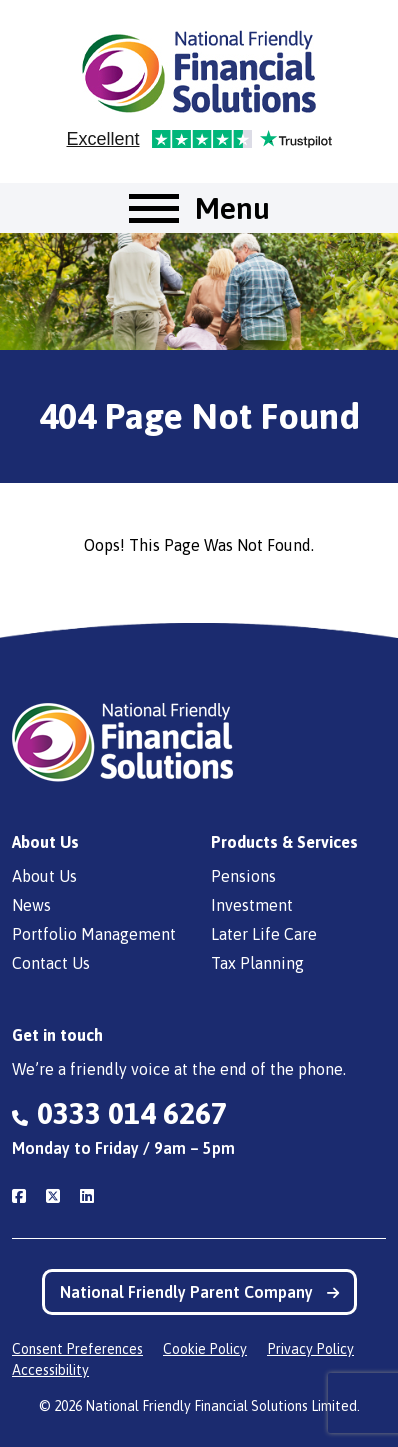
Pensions (243, 876)
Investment (252, 905)
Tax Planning (257, 963)
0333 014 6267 (132, 1113)
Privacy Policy (310, 1349)
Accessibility (50, 1370)
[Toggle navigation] (199, 208)
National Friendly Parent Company (199, 1292)
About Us (44, 876)
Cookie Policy (205, 1349)
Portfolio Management (94, 934)
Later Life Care (264, 934)
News (31, 905)
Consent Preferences (77, 1349)
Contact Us (51, 963)
